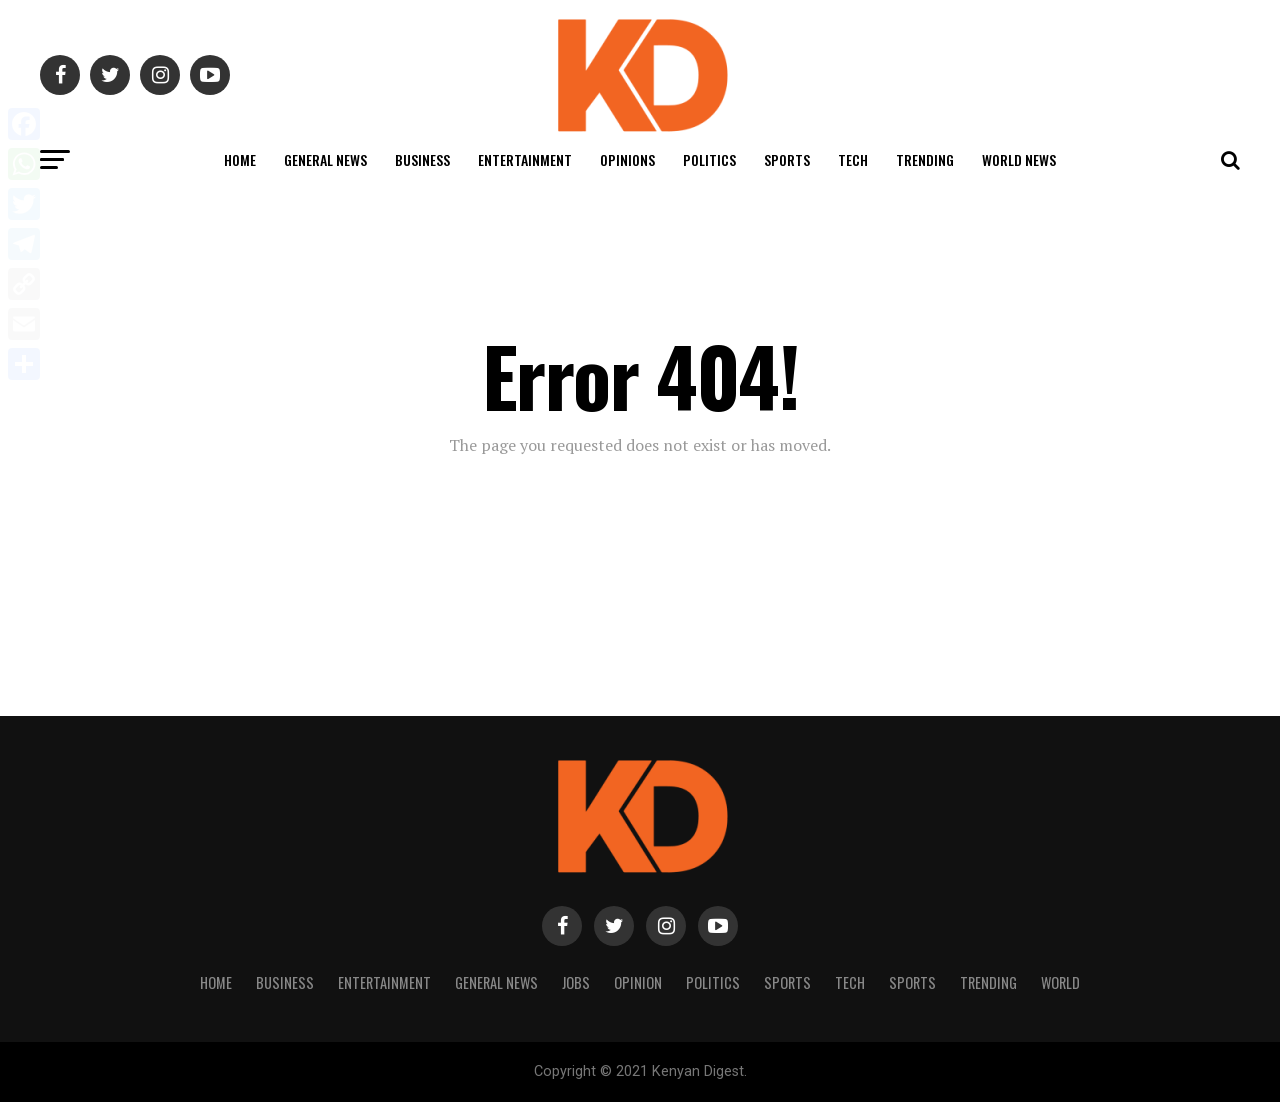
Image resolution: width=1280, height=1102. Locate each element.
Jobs (576, 982)
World (1060, 982)
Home (240, 159)
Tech (853, 159)
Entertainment (525, 159)
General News (325, 159)
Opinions (627, 159)
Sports (787, 159)
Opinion (638, 982)
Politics (709, 159)
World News (1019, 159)
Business (422, 159)
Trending (925, 159)
